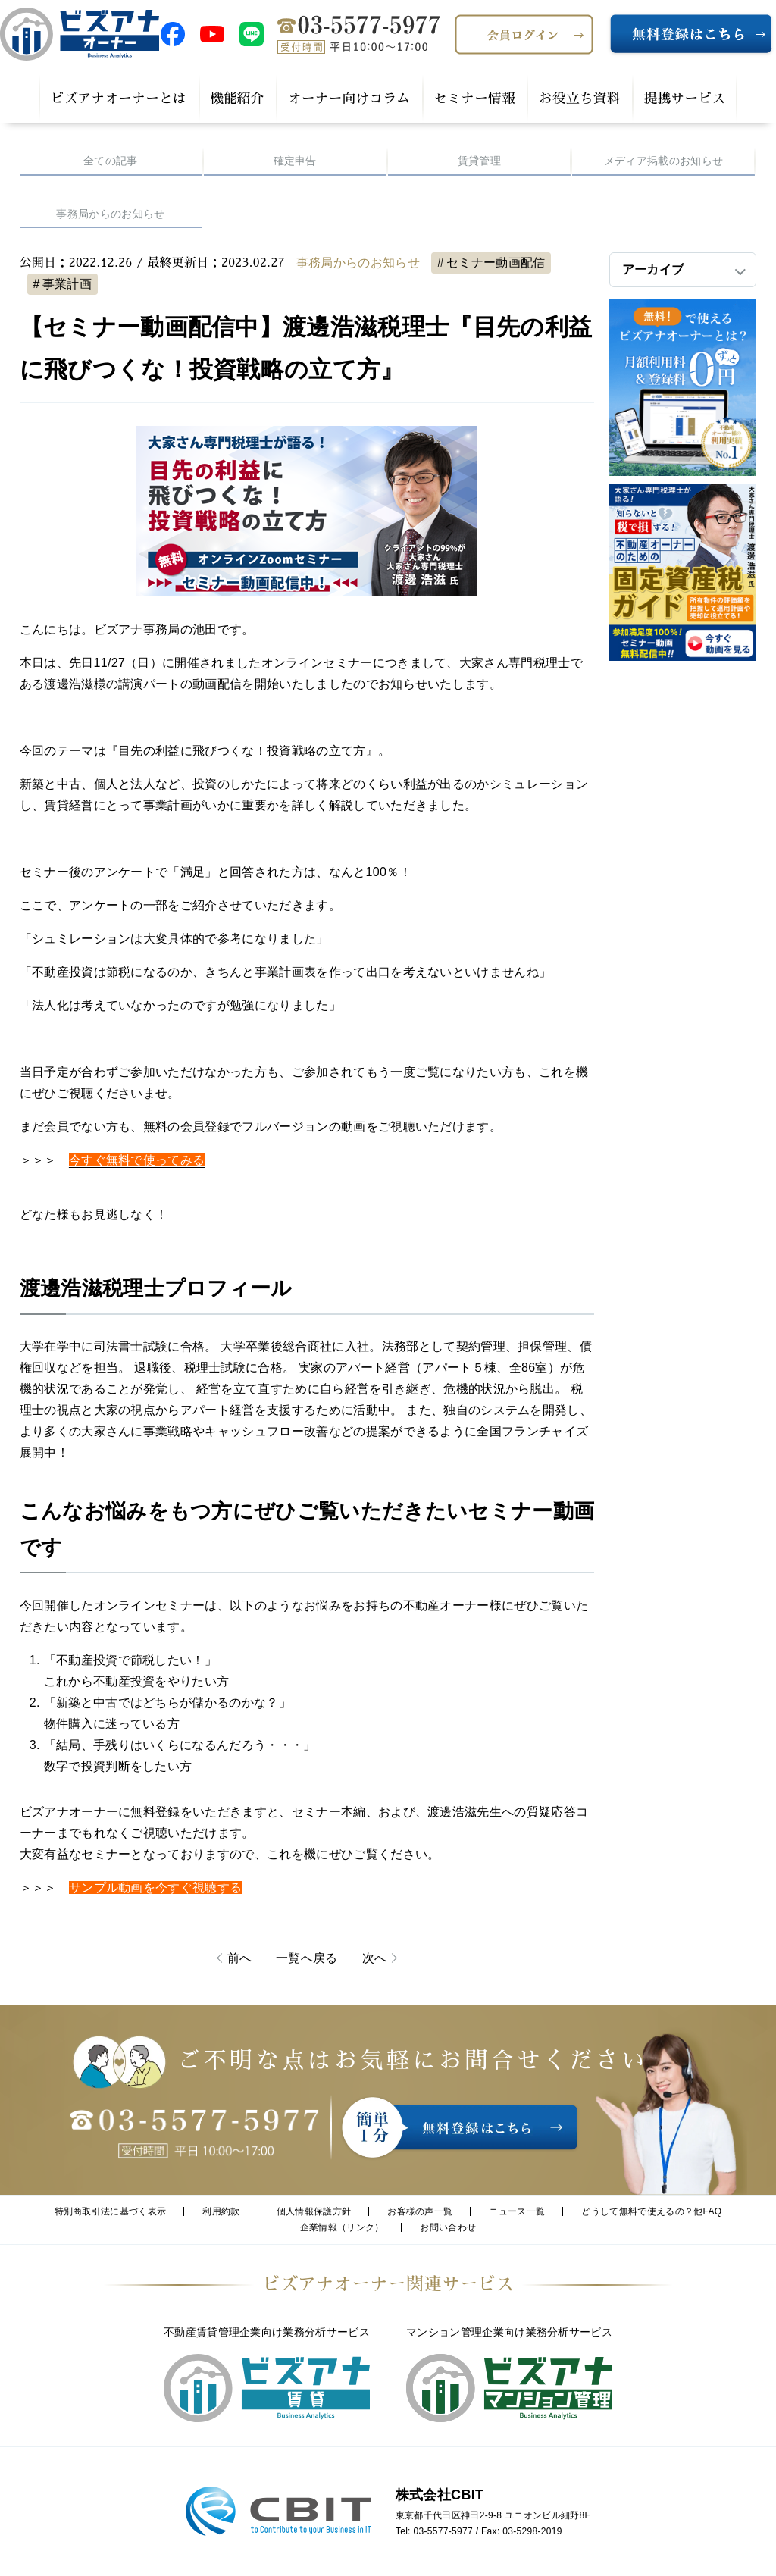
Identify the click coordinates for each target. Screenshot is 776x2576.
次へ (374, 1958)
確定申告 (295, 161)
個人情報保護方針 (314, 2211)
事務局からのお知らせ (110, 214)
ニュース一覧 (517, 2211)
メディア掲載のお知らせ (664, 161)
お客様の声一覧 (419, 2211)
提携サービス (684, 98)
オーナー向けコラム (349, 98)
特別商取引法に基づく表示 (111, 2211)
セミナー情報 (474, 98)
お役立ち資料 (579, 98)
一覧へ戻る (307, 1958)
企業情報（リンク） (342, 2227)
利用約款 (220, 2211)
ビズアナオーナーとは (118, 98)
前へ (239, 1958)
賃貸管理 (479, 161)
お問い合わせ (448, 2227)
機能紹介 (237, 98)
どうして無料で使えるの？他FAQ (651, 2211)
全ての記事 (110, 161)
